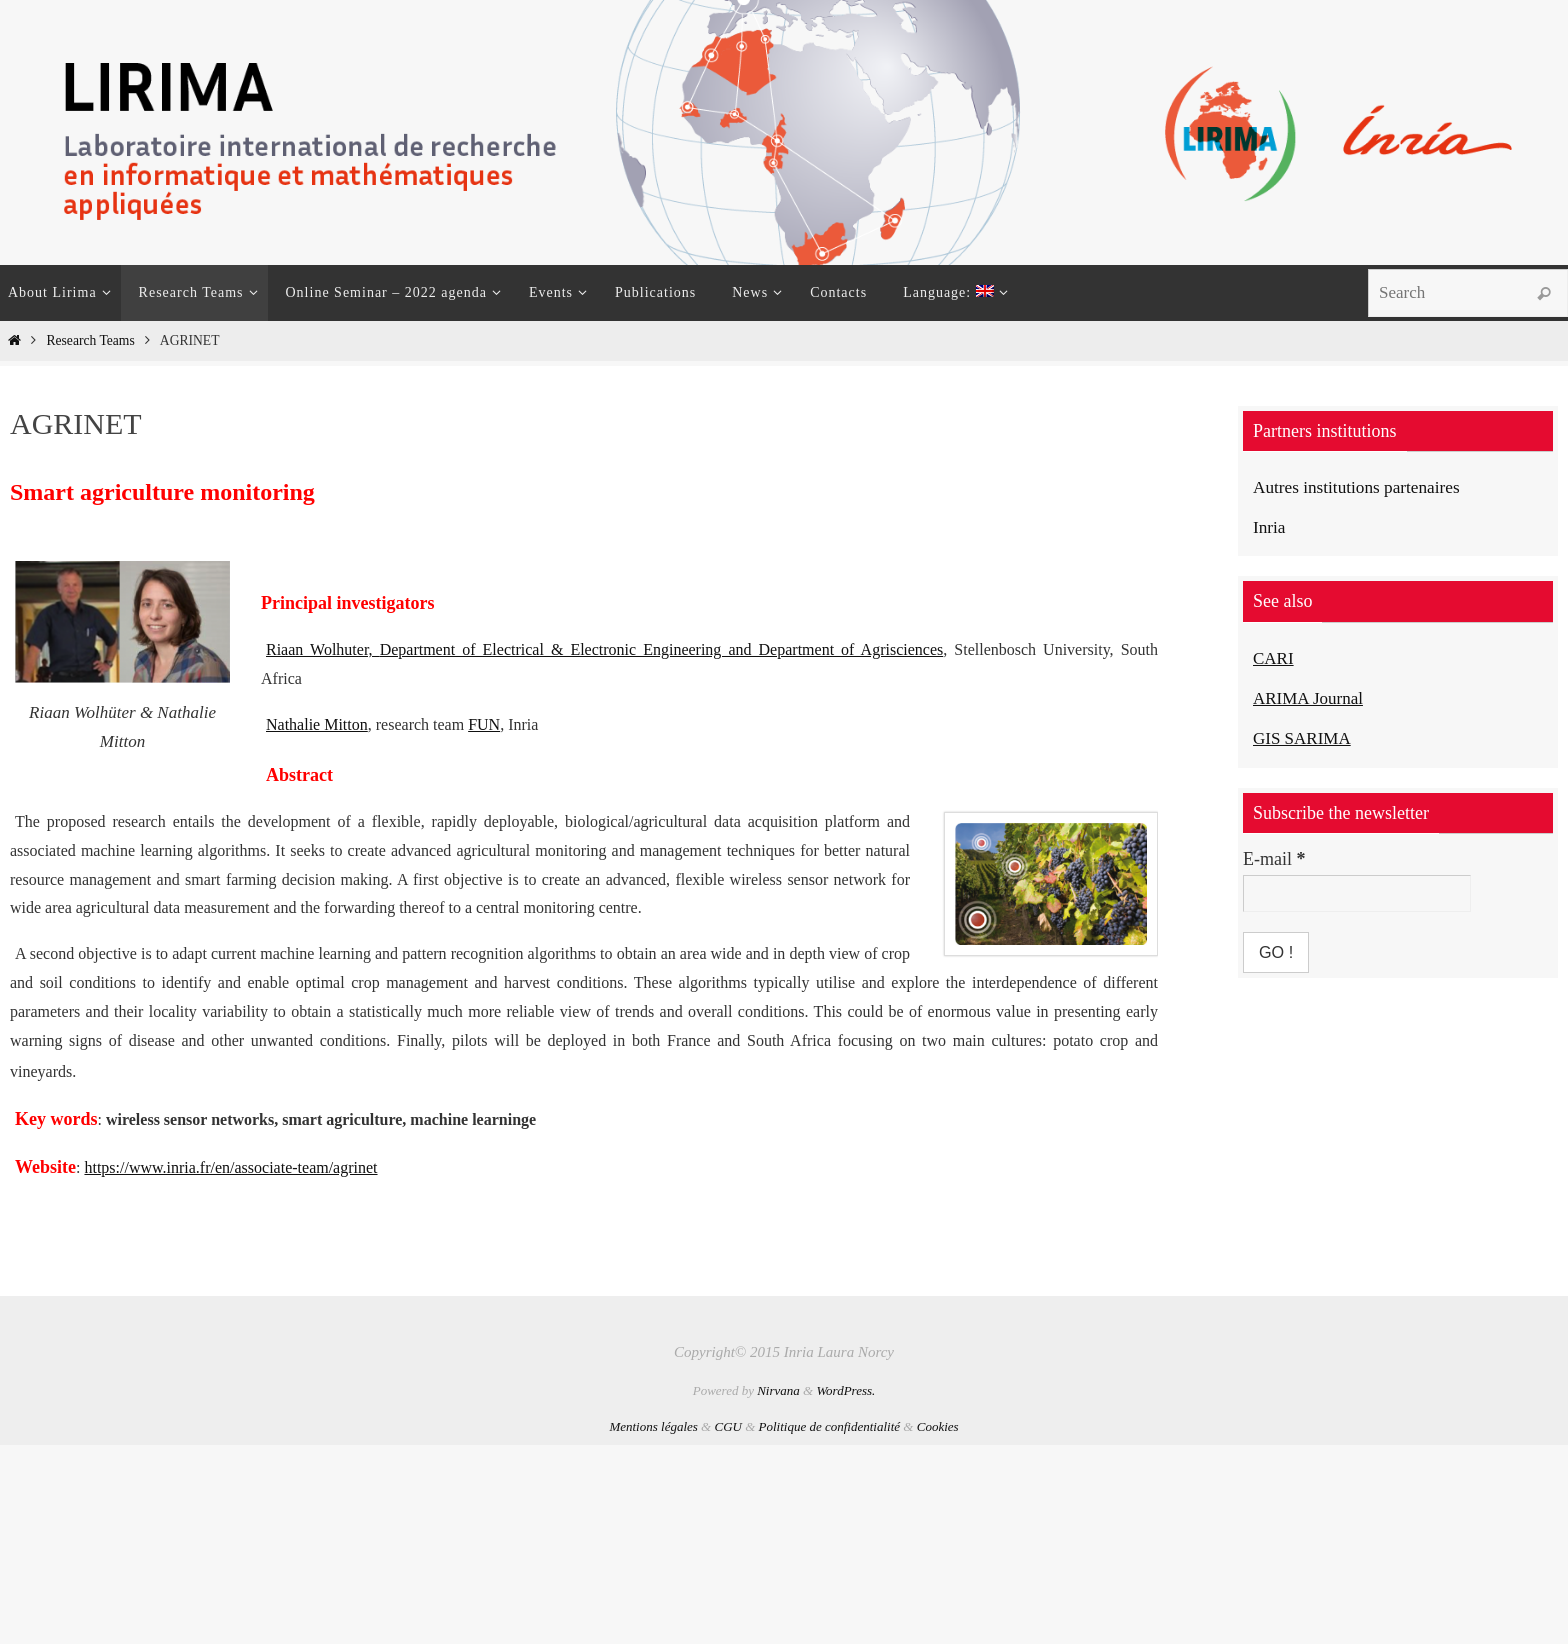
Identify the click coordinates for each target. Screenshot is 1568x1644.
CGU (727, 1426)
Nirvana (778, 1390)
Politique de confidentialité (830, 1426)
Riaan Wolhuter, (323, 649)
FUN (484, 724)
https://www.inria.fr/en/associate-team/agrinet (230, 1167)
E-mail (1274, 858)
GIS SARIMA (1305, 737)
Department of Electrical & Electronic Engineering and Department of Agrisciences (662, 649)
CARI (1274, 658)
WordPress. (845, 1390)
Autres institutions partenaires (1361, 487)
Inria (1270, 527)
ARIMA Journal (1311, 697)
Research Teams (90, 340)
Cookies (938, 1426)
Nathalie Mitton (317, 724)
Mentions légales (653, 1426)
